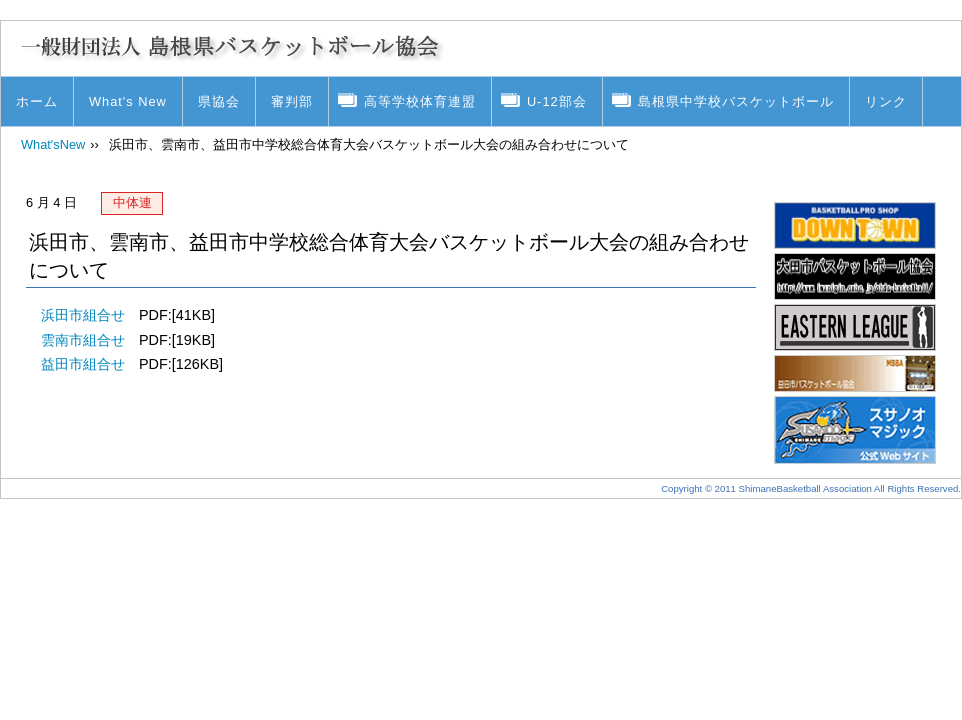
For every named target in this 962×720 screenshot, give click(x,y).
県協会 (219, 101)
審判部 (292, 101)
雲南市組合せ (83, 340)
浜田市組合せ (83, 315)
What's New (128, 101)
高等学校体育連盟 (420, 101)
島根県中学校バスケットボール (736, 101)
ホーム (37, 101)
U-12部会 (557, 101)
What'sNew (53, 144)
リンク (886, 101)
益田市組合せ (83, 364)
